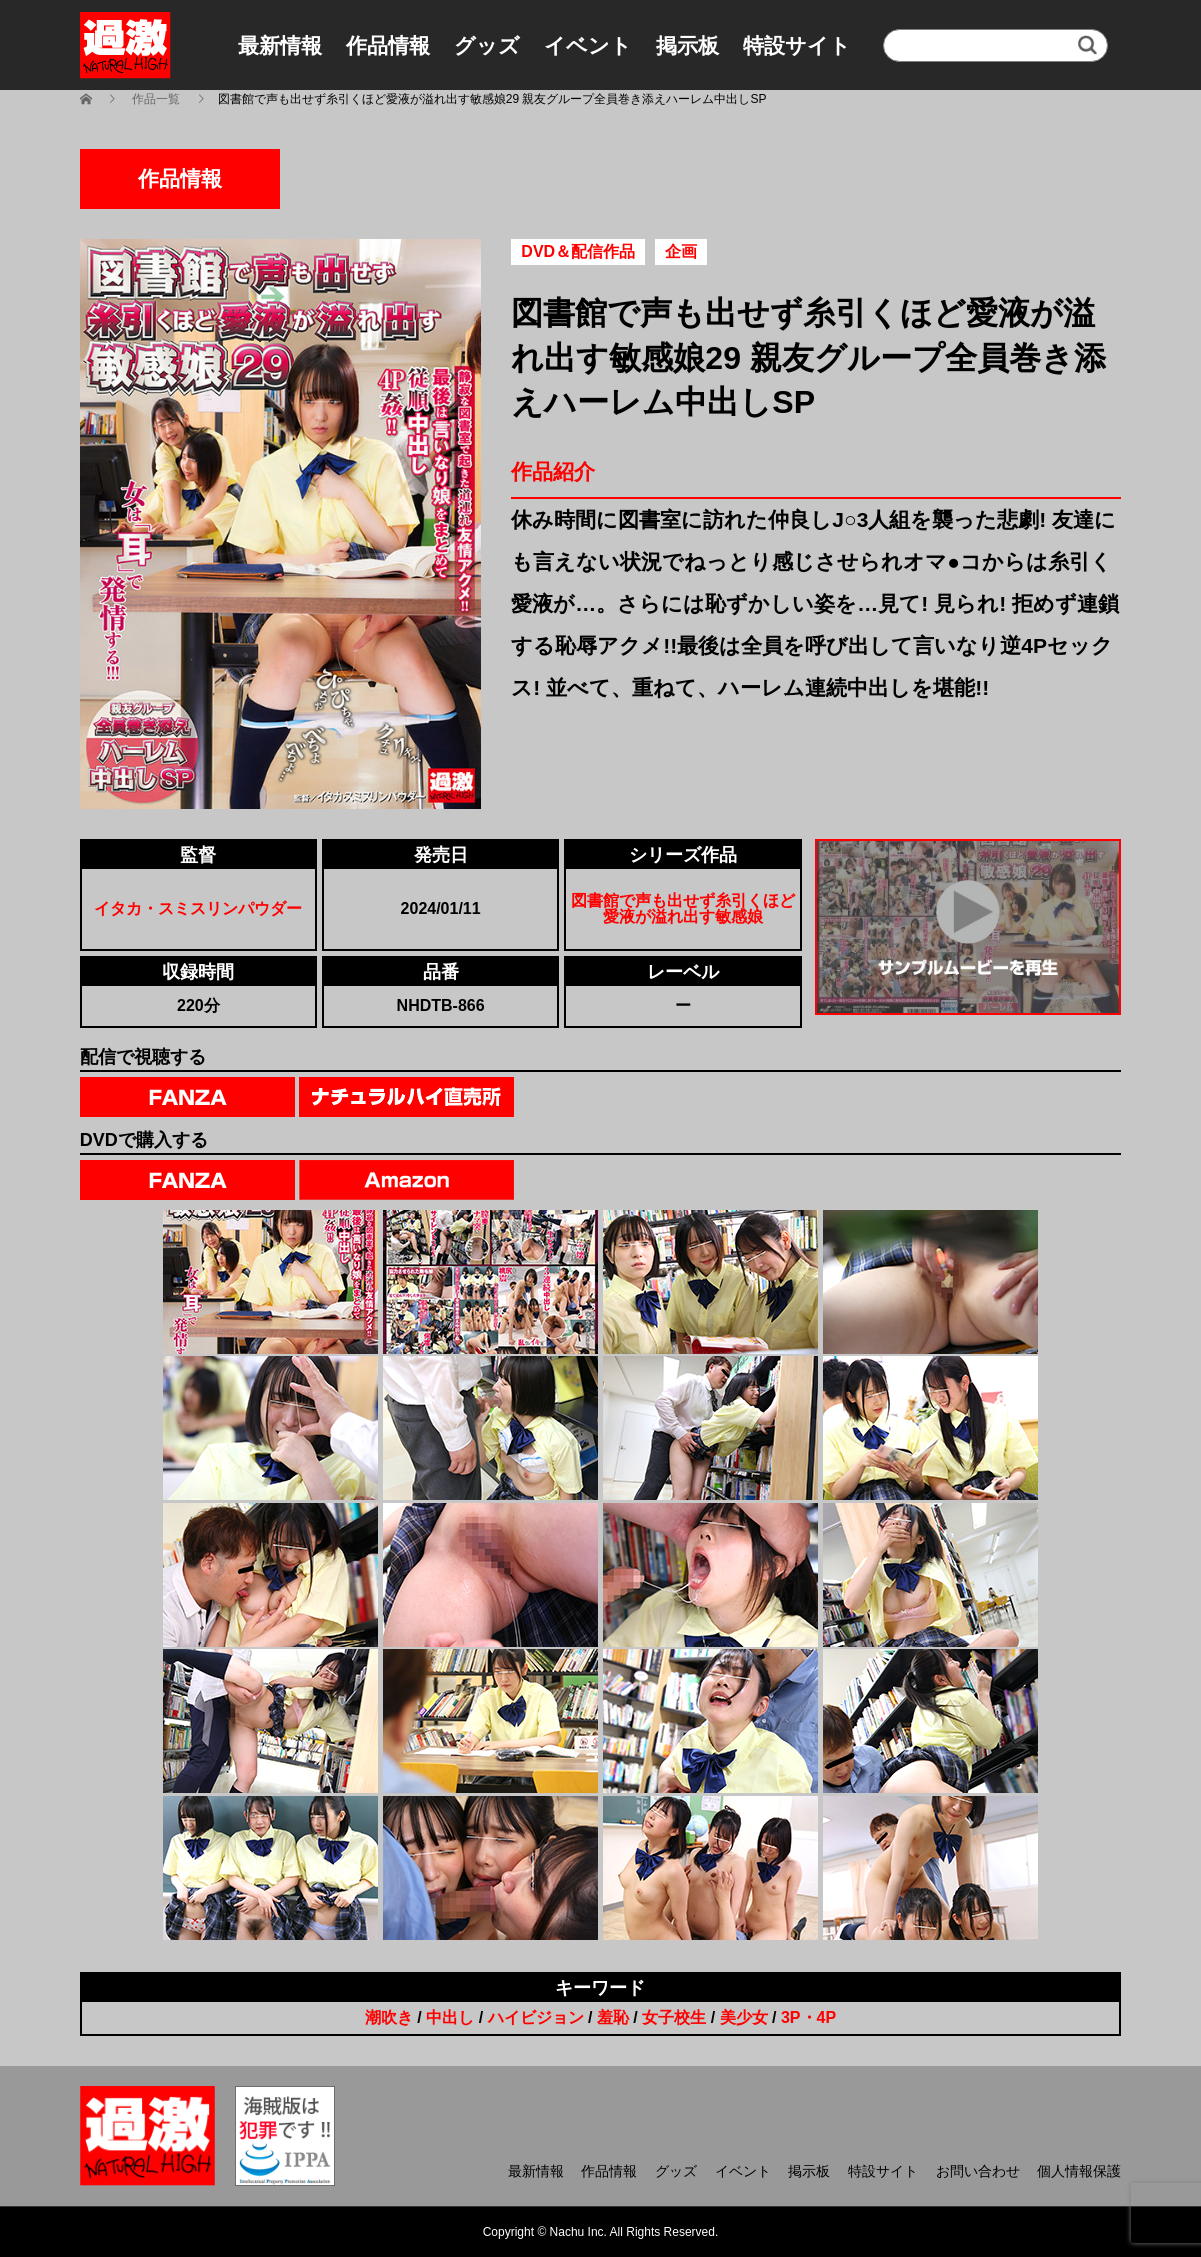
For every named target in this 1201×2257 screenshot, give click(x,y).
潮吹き (389, 2017)
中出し (450, 2017)
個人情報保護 (1079, 2171)
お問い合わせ (978, 2171)
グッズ (487, 45)
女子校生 (674, 2017)
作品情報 (388, 45)
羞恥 (613, 2017)
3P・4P (808, 2017)
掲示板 (687, 45)
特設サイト (797, 45)
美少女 (744, 2017)
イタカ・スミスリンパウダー (198, 908)
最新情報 (280, 45)
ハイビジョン (536, 2017)
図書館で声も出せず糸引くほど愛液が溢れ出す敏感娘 (683, 908)
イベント (588, 45)
